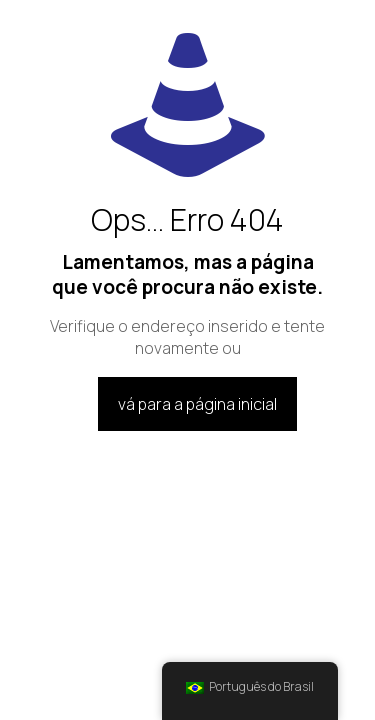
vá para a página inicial (197, 404)
